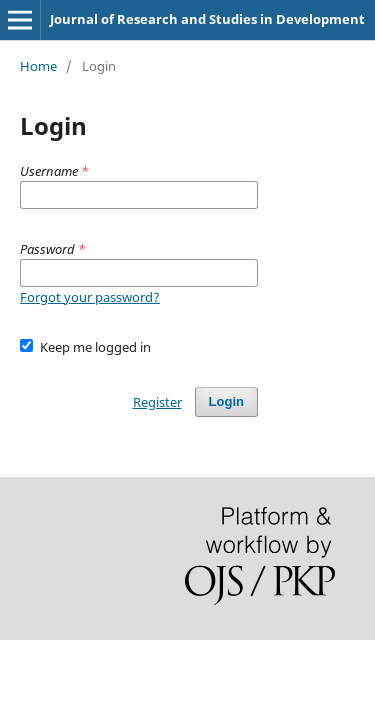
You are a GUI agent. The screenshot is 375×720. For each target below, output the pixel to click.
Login (226, 401)
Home (38, 66)
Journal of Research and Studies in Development (207, 19)
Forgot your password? (90, 297)
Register (157, 402)
